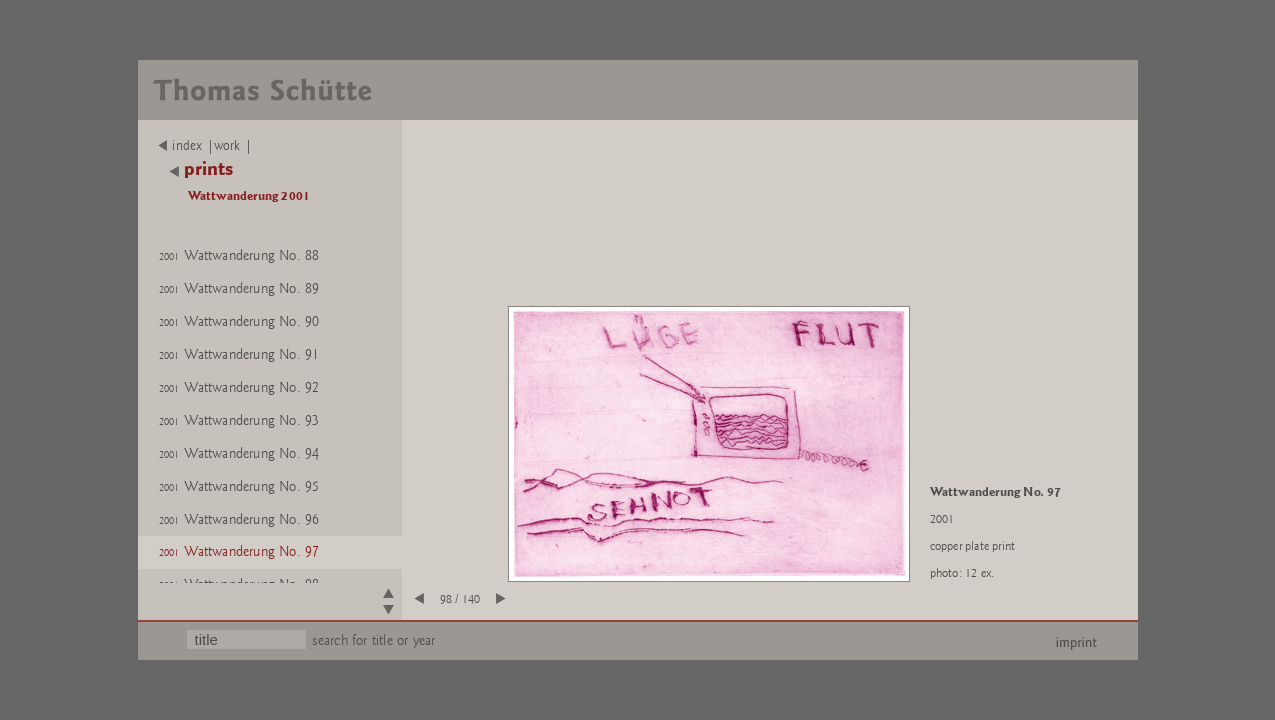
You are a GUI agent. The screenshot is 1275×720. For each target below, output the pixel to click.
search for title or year (374, 640)
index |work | (205, 146)
